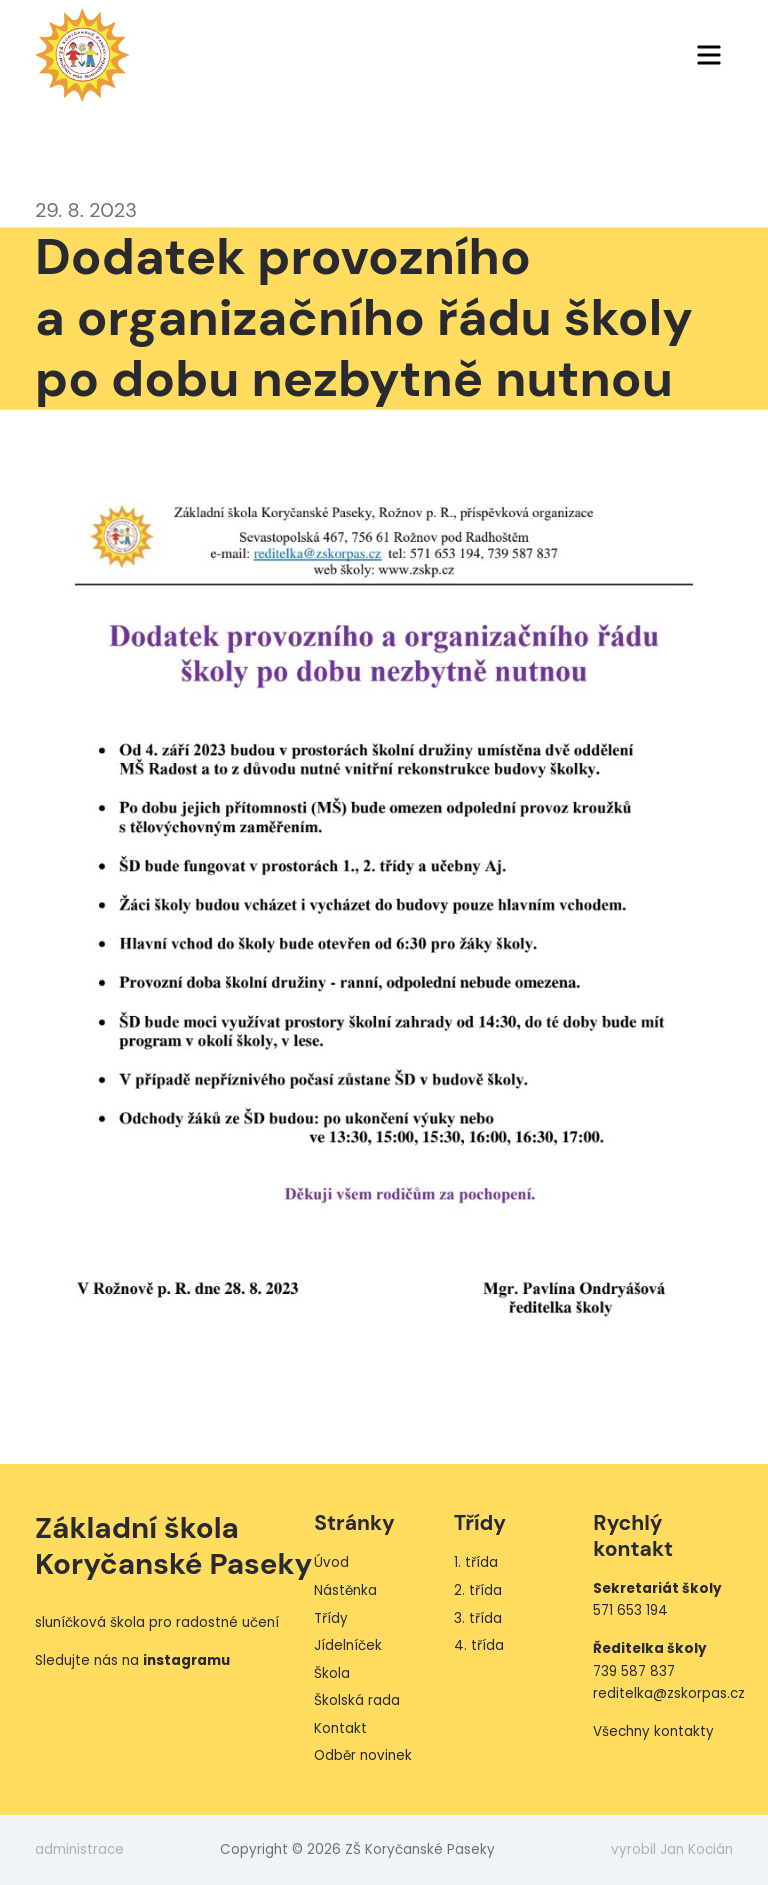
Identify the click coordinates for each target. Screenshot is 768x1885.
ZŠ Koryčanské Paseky (82, 55)
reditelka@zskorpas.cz (669, 1693)
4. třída (479, 1645)
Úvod (331, 1562)
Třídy (331, 1618)
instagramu (186, 1660)
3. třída (478, 1618)
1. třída (476, 1562)
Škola (332, 1673)
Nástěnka (345, 1590)
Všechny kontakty (653, 1731)
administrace (79, 1849)
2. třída (478, 1590)
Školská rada (357, 1700)
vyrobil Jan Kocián (672, 1849)
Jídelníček (348, 1645)
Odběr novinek (363, 1755)
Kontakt (340, 1728)
